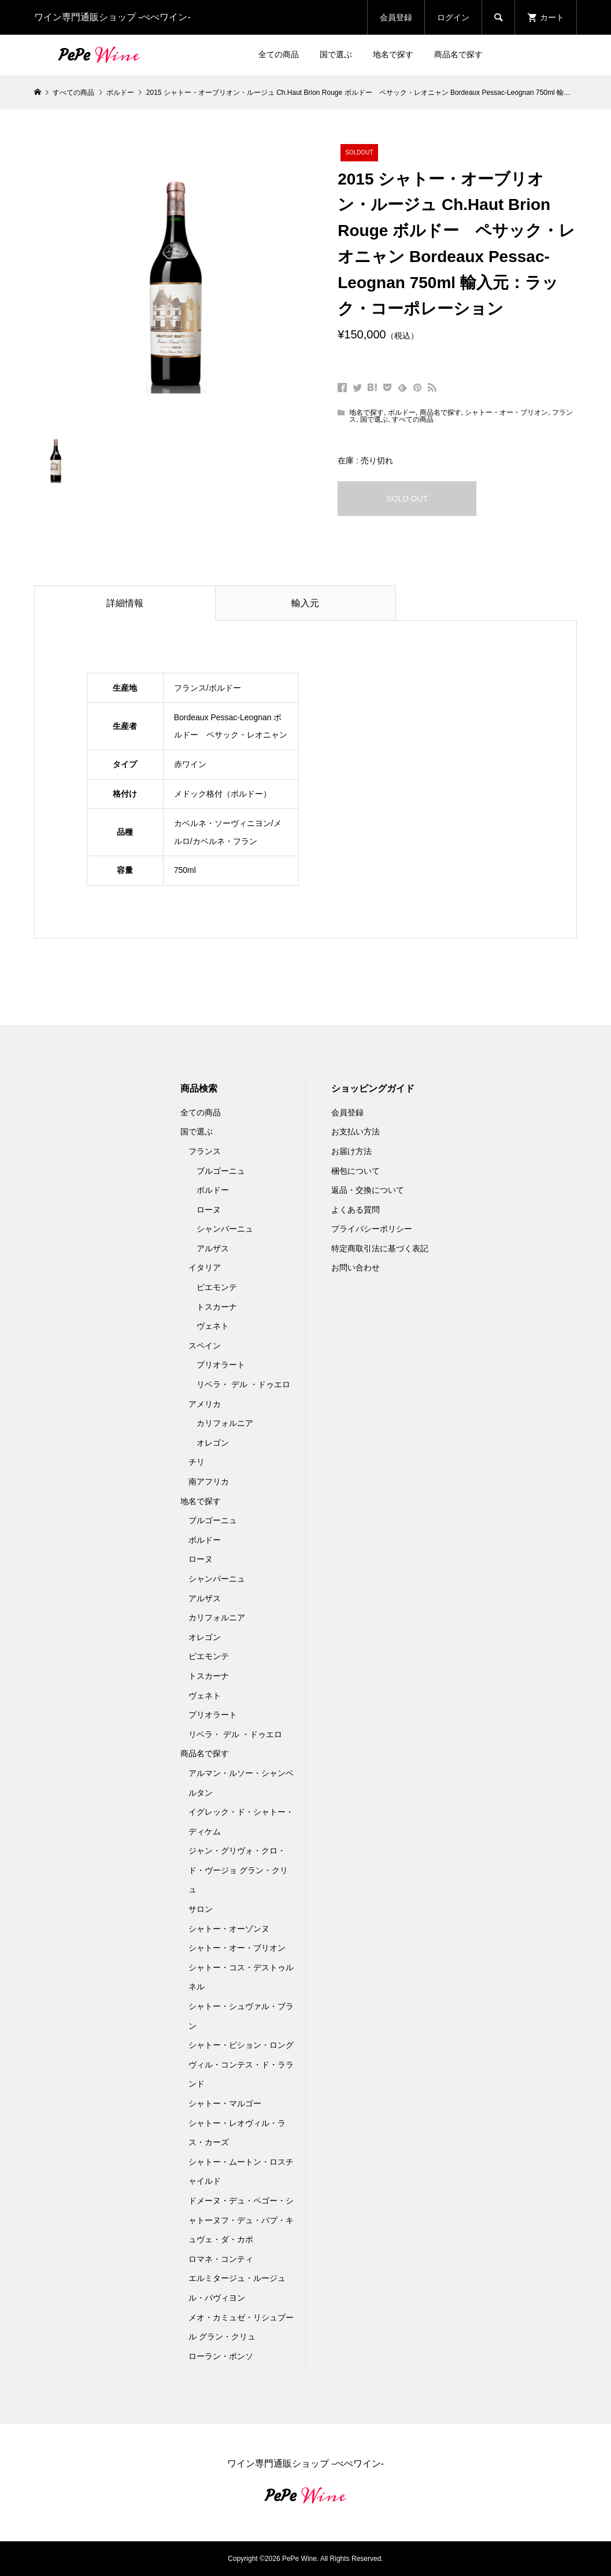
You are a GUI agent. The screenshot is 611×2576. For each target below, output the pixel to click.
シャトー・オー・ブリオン (506, 412)
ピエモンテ (217, 1287)
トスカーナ (217, 1306)
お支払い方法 (355, 1131)
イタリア (204, 1267)
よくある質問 (355, 1209)
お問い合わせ (355, 1267)
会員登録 (396, 17)
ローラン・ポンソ (220, 2356)
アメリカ (204, 1404)
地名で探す (393, 54)
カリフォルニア (225, 1423)
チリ (196, 1461)
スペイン (204, 1345)
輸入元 (305, 603)
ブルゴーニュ (221, 1170)
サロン (200, 1909)
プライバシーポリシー (371, 1228)
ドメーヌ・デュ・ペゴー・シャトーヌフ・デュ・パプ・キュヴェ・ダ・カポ (241, 2220)
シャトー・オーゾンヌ (228, 1928)
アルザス (213, 1248)
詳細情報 (124, 603)
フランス (204, 1151)
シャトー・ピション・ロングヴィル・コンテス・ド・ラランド (241, 2064)
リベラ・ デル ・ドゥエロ (243, 1384)
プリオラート (221, 1364)
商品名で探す (458, 54)
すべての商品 (413, 419)
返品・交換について (367, 1190)
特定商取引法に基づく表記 (379, 1248)
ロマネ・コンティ (220, 2259)
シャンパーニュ (225, 1228)
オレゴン (213, 1442)
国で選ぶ (336, 54)
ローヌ (209, 1209)
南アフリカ (208, 1481)
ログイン (453, 17)
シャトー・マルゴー (224, 2103)
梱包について (355, 1170)
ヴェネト (213, 1326)
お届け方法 (351, 1151)
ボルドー (402, 412)
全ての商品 (278, 54)
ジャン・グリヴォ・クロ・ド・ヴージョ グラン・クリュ (238, 1870)
